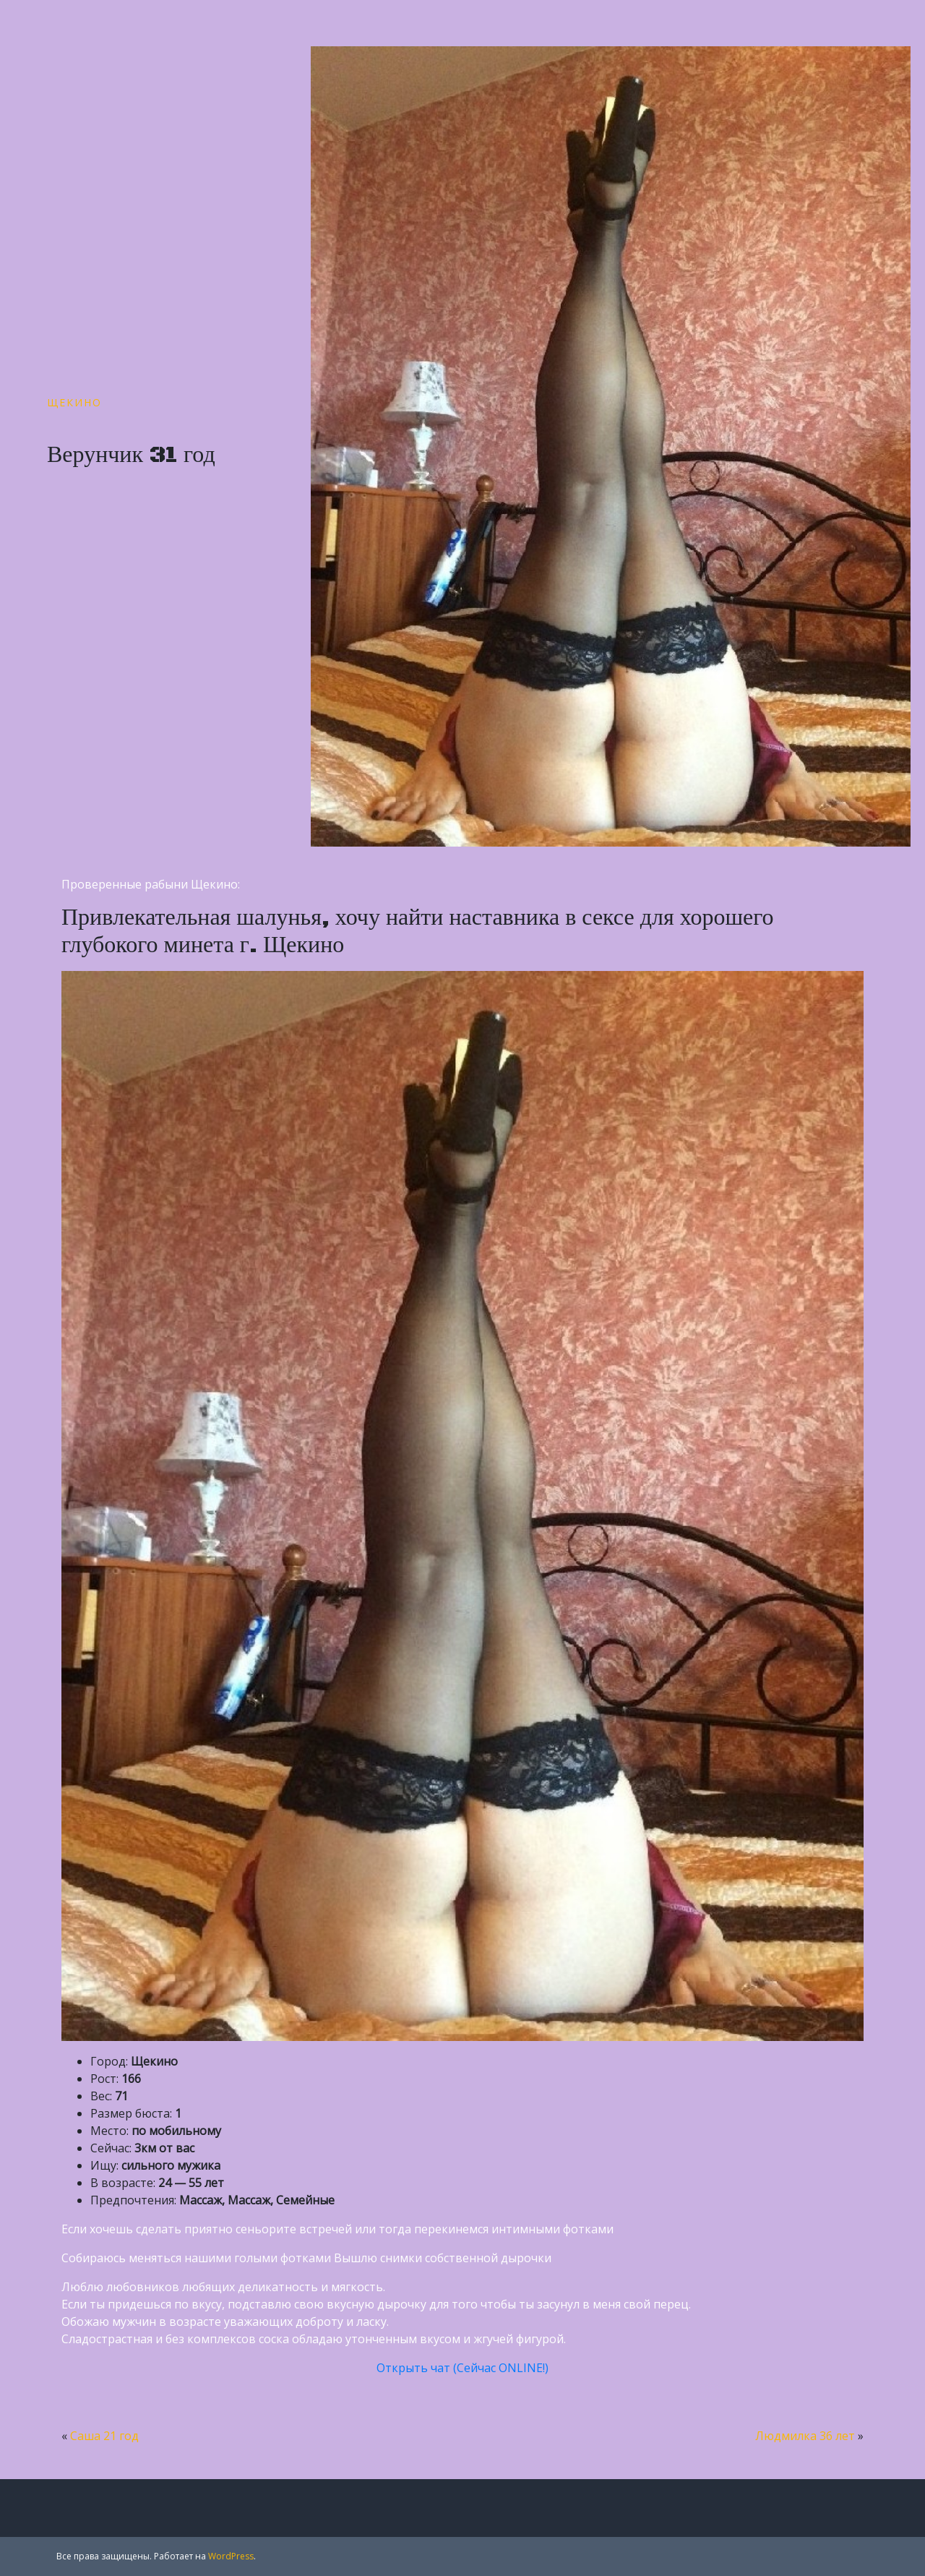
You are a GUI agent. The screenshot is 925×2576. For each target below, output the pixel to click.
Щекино (74, 402)
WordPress (231, 2556)
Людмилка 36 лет (805, 2436)
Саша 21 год (104, 2436)
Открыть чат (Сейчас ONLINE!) (462, 2368)
